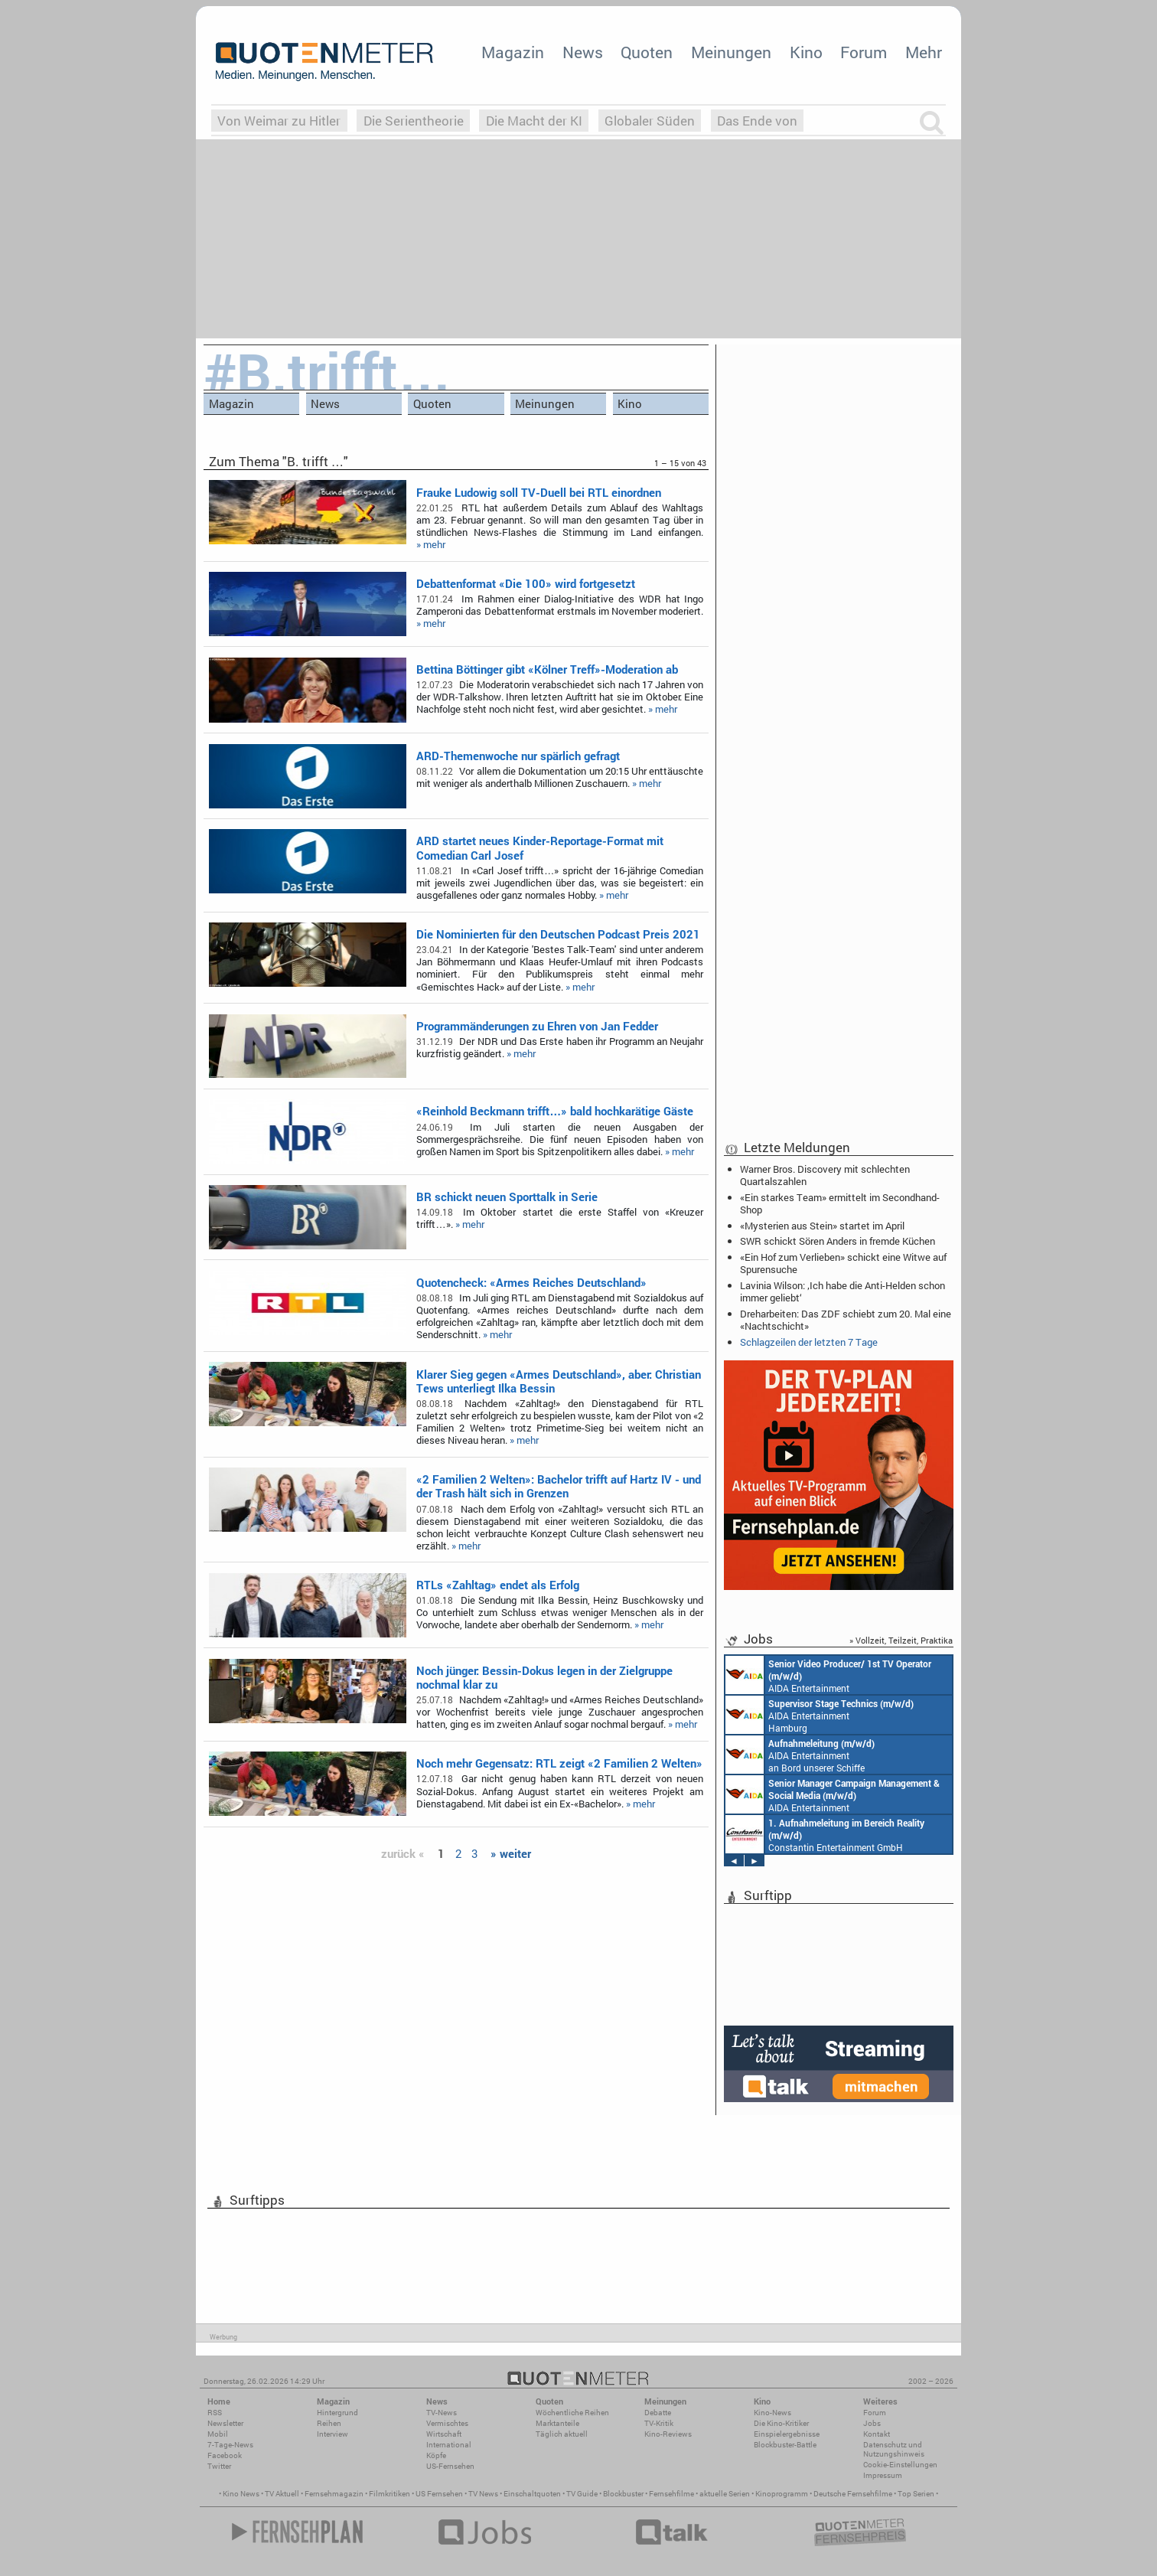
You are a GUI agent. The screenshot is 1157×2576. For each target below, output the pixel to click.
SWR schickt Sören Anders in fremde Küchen (837, 1241)
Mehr (923, 52)
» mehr (430, 544)
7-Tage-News (230, 2445)
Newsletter (225, 2423)
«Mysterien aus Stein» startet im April (822, 1225)
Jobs (872, 2423)
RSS (214, 2413)
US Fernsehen (439, 2494)
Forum (863, 52)
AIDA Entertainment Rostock (832, 1794)
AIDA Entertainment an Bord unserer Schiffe (828, 1675)
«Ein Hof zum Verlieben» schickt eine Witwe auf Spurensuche (843, 1263)
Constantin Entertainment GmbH (824, 1834)
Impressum (882, 2475)
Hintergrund (337, 2413)
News (582, 52)
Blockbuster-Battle (785, 2445)
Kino (806, 52)
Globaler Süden (650, 120)
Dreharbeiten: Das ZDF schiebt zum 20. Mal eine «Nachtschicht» (845, 1320)
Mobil (217, 2434)
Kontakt (876, 2434)
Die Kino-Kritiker (781, 2423)
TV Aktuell (282, 2494)
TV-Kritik (658, 2423)
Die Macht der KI (534, 120)
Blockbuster (623, 2494)
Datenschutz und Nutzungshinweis (893, 2449)
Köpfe (436, 2455)
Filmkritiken (389, 2494)
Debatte (657, 2413)
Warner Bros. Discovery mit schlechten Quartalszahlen (825, 1175)
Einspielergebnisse (787, 2434)
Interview (332, 2434)
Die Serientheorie (413, 120)
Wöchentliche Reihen (572, 2413)
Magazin (512, 52)
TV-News (441, 2413)
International (448, 2445)
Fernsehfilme (671, 2494)
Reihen (329, 2423)
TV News (483, 2494)
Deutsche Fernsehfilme (852, 2494)
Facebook (224, 2455)
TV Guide (582, 2494)
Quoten (647, 52)
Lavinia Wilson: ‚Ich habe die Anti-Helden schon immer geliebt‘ (842, 1291)
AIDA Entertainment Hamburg (819, 1715)
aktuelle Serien (724, 2494)
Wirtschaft (443, 2434)
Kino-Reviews (668, 2434)
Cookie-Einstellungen (900, 2465)
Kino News (241, 2494)
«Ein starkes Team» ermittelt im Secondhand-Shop (840, 1203)
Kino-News (772, 2413)
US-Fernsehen (450, 2466)
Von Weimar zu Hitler (279, 120)
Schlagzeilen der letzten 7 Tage (809, 1342)
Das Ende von (757, 120)
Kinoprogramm (781, 2494)
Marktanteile (557, 2423)
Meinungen (731, 52)
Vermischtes (447, 2423)
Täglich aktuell (562, 2434)
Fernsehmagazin (334, 2494)
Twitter (219, 2466)
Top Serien (916, 2494)
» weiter (511, 1853)
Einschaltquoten (532, 2494)
